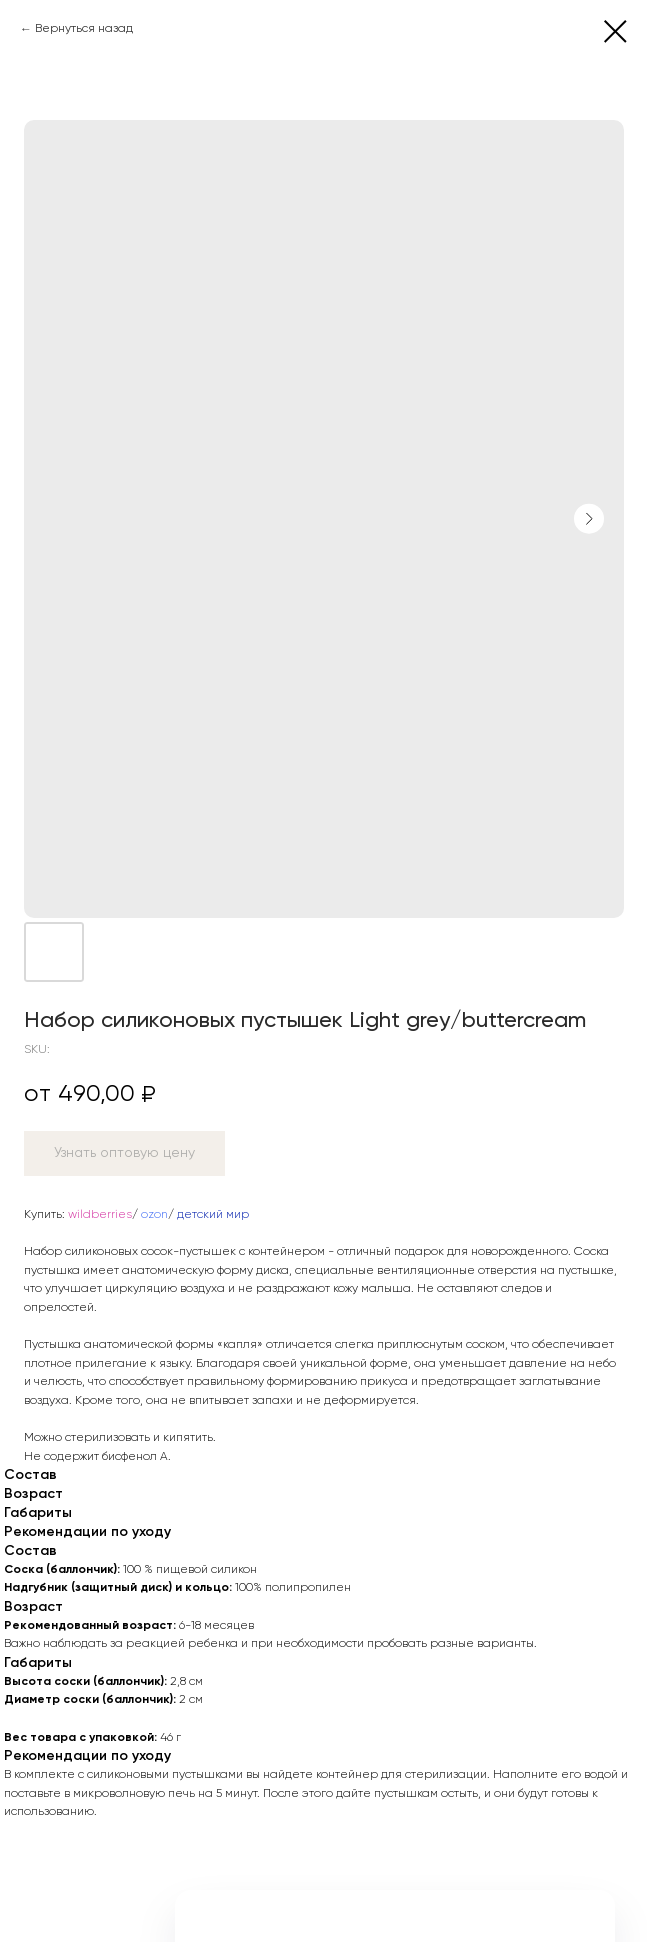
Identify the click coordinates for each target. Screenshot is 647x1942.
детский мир (213, 1215)
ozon (154, 1215)
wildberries (100, 1215)
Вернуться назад (84, 29)
